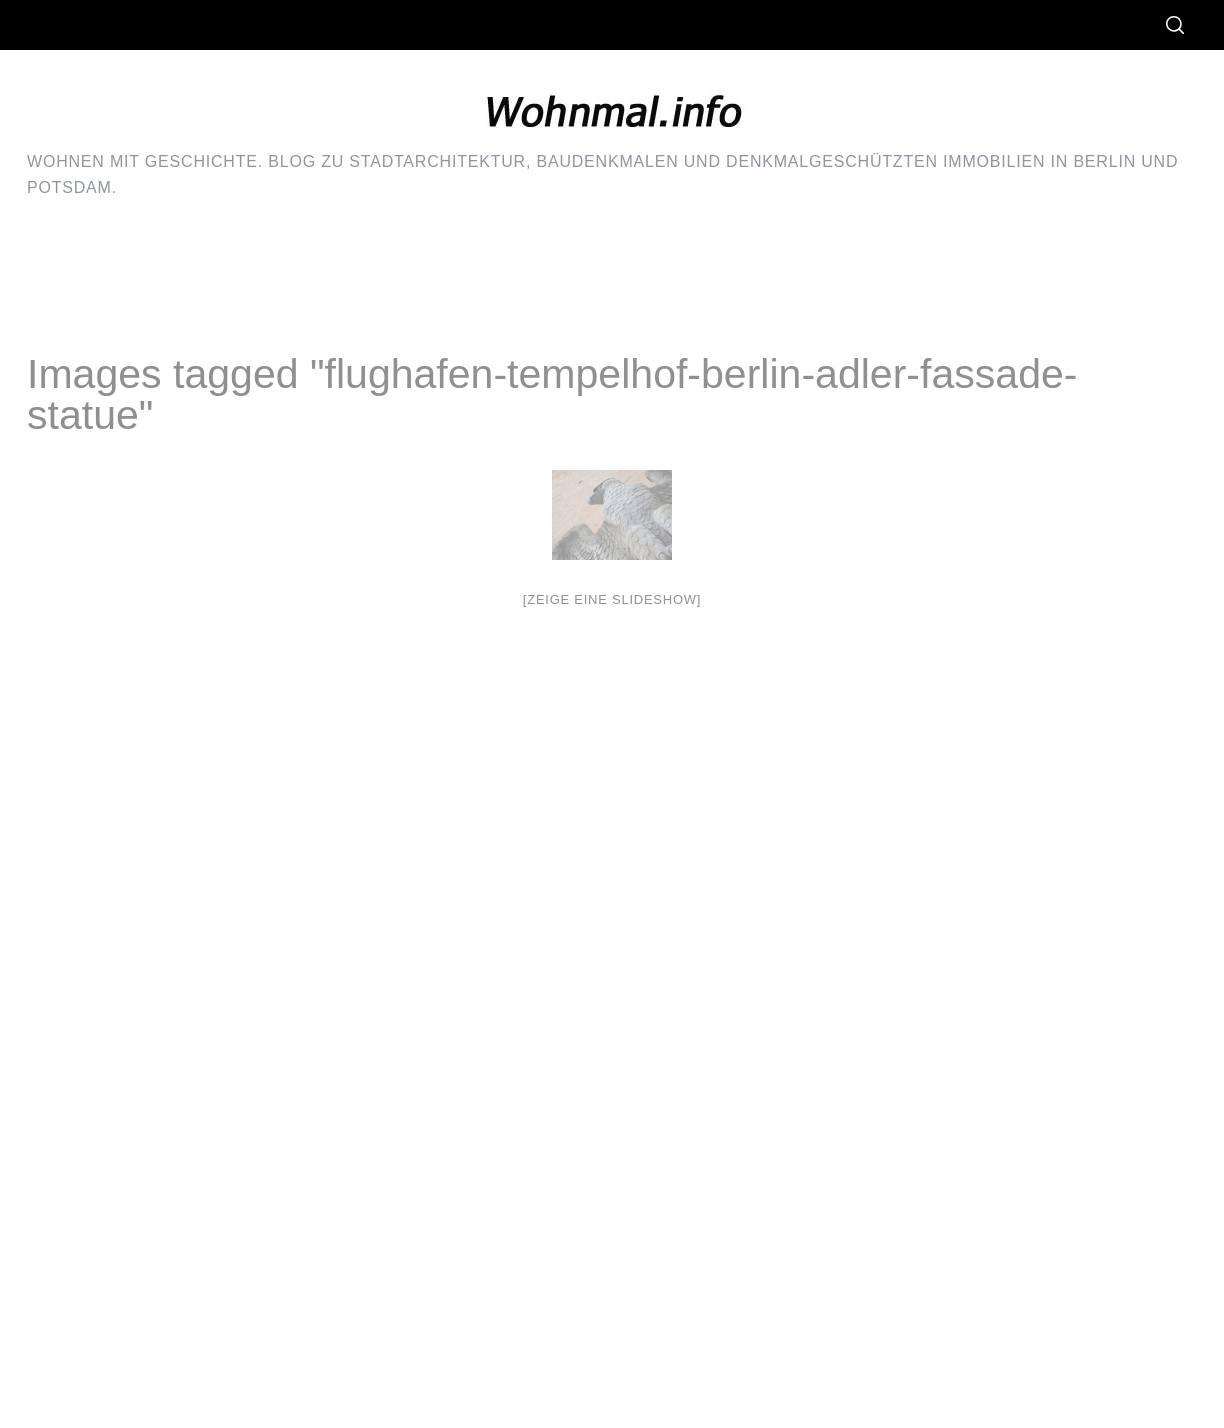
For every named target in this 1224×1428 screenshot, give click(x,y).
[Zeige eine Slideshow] (612, 599)
